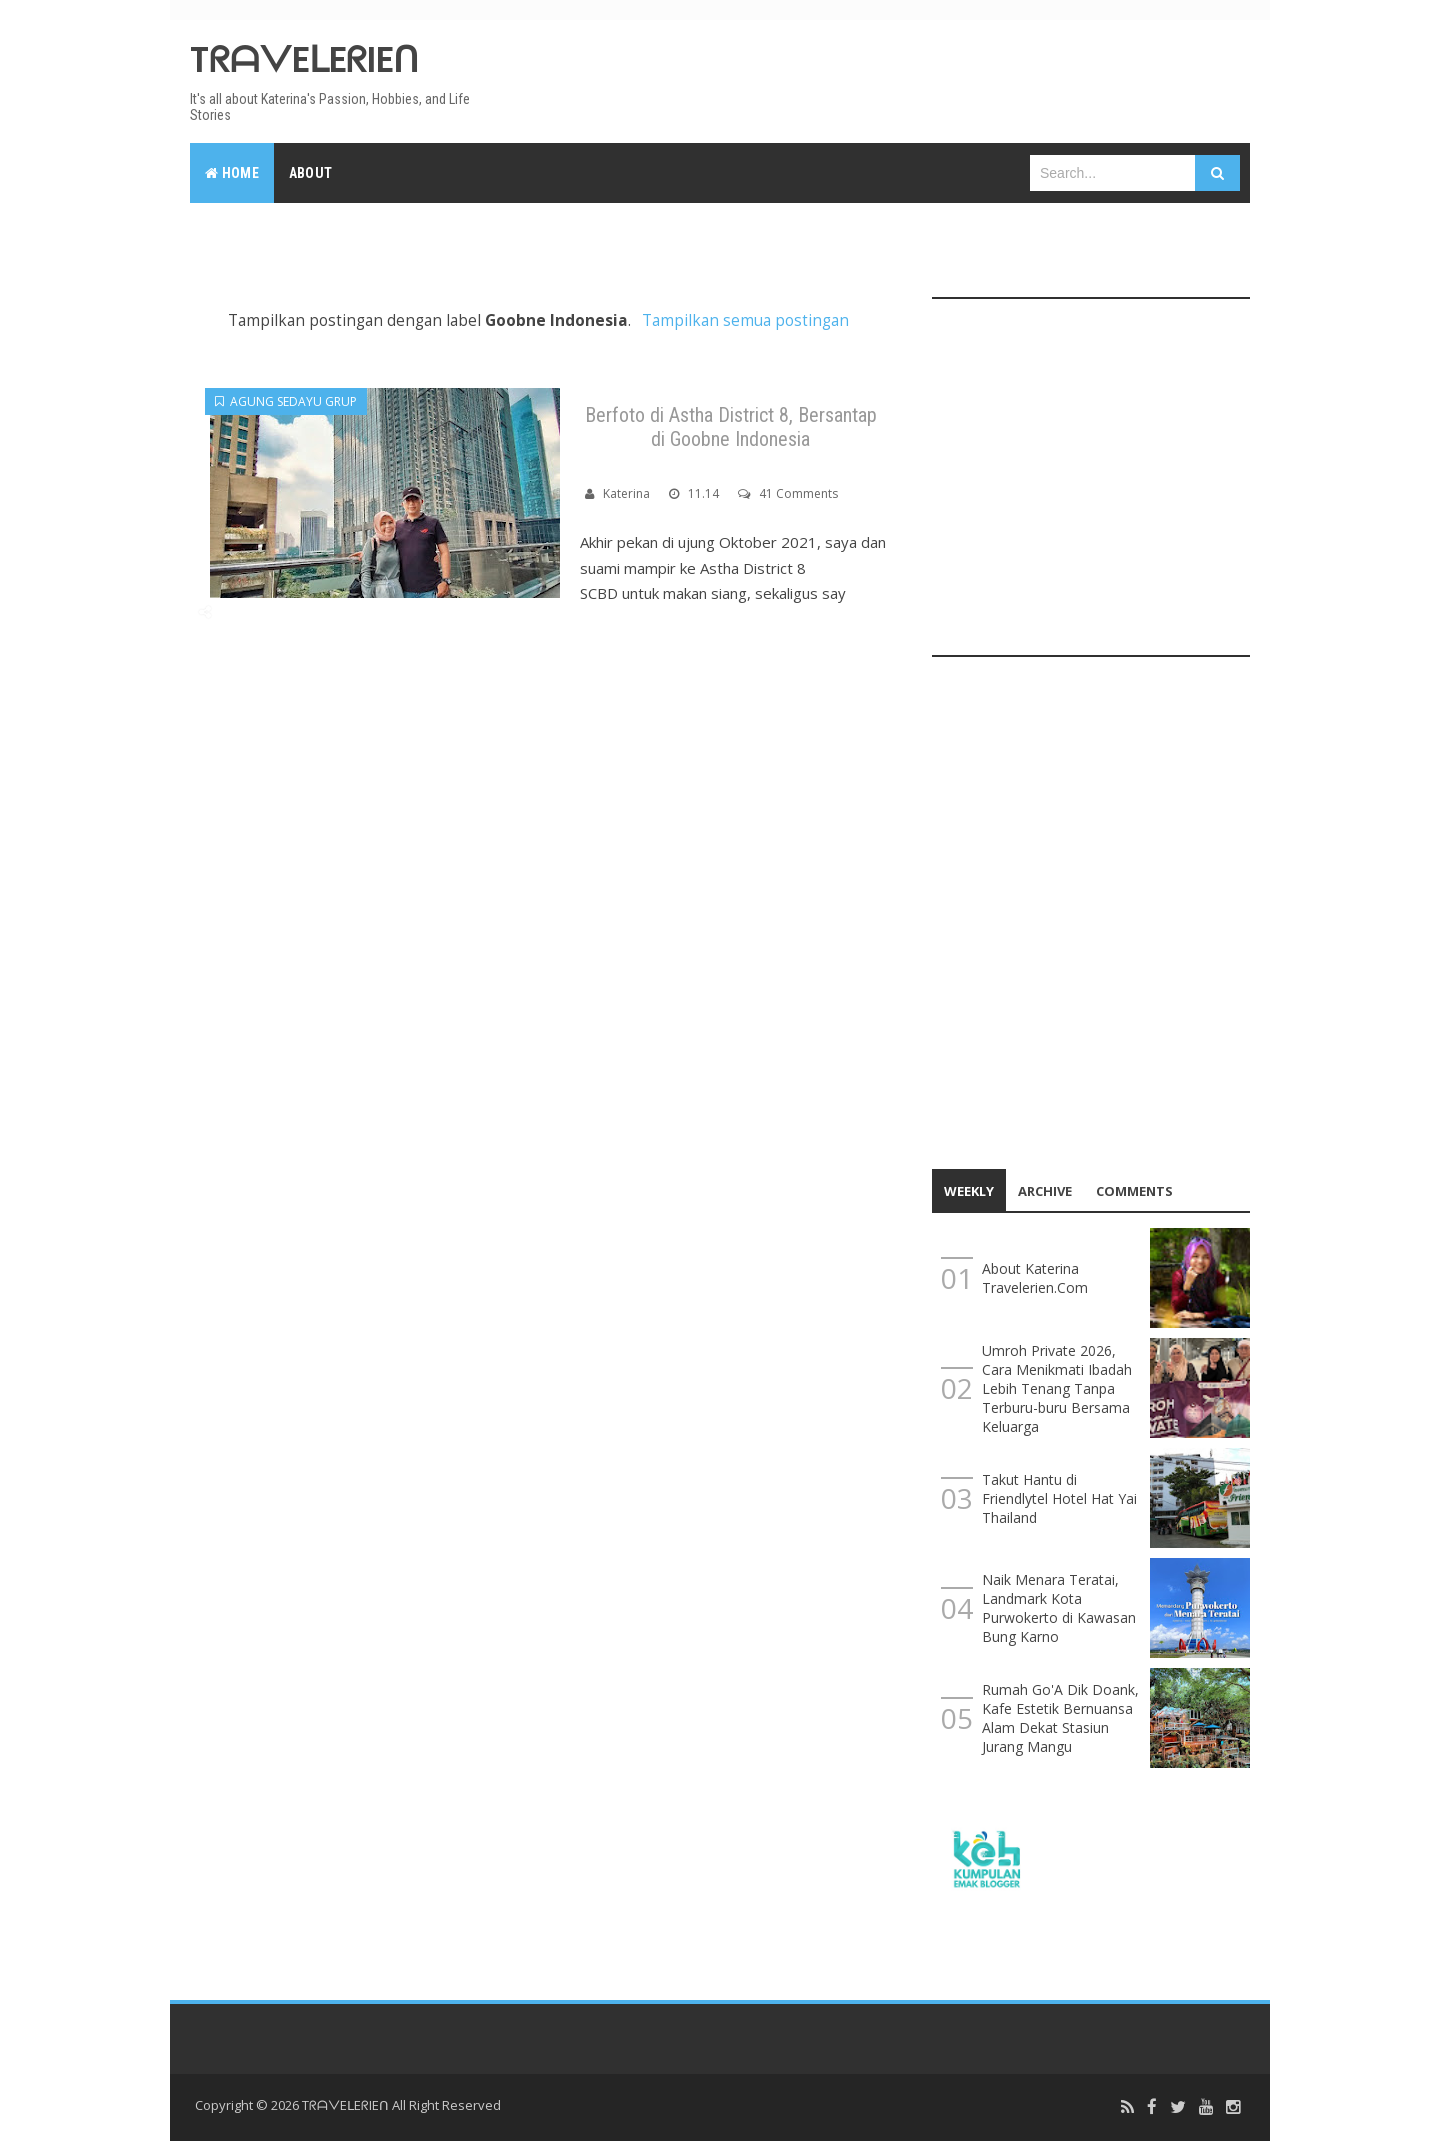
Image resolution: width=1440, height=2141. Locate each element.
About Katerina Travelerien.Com (1035, 1278)
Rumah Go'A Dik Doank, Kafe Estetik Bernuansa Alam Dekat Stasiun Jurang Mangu (1060, 1718)
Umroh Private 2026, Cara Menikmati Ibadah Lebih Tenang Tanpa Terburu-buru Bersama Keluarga (1057, 1388)
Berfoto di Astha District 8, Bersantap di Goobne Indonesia (731, 427)
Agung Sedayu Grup (286, 401)
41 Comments (798, 493)
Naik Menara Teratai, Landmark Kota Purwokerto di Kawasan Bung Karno (1059, 1608)
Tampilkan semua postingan (745, 320)
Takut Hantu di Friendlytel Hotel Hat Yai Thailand (1059, 1498)
